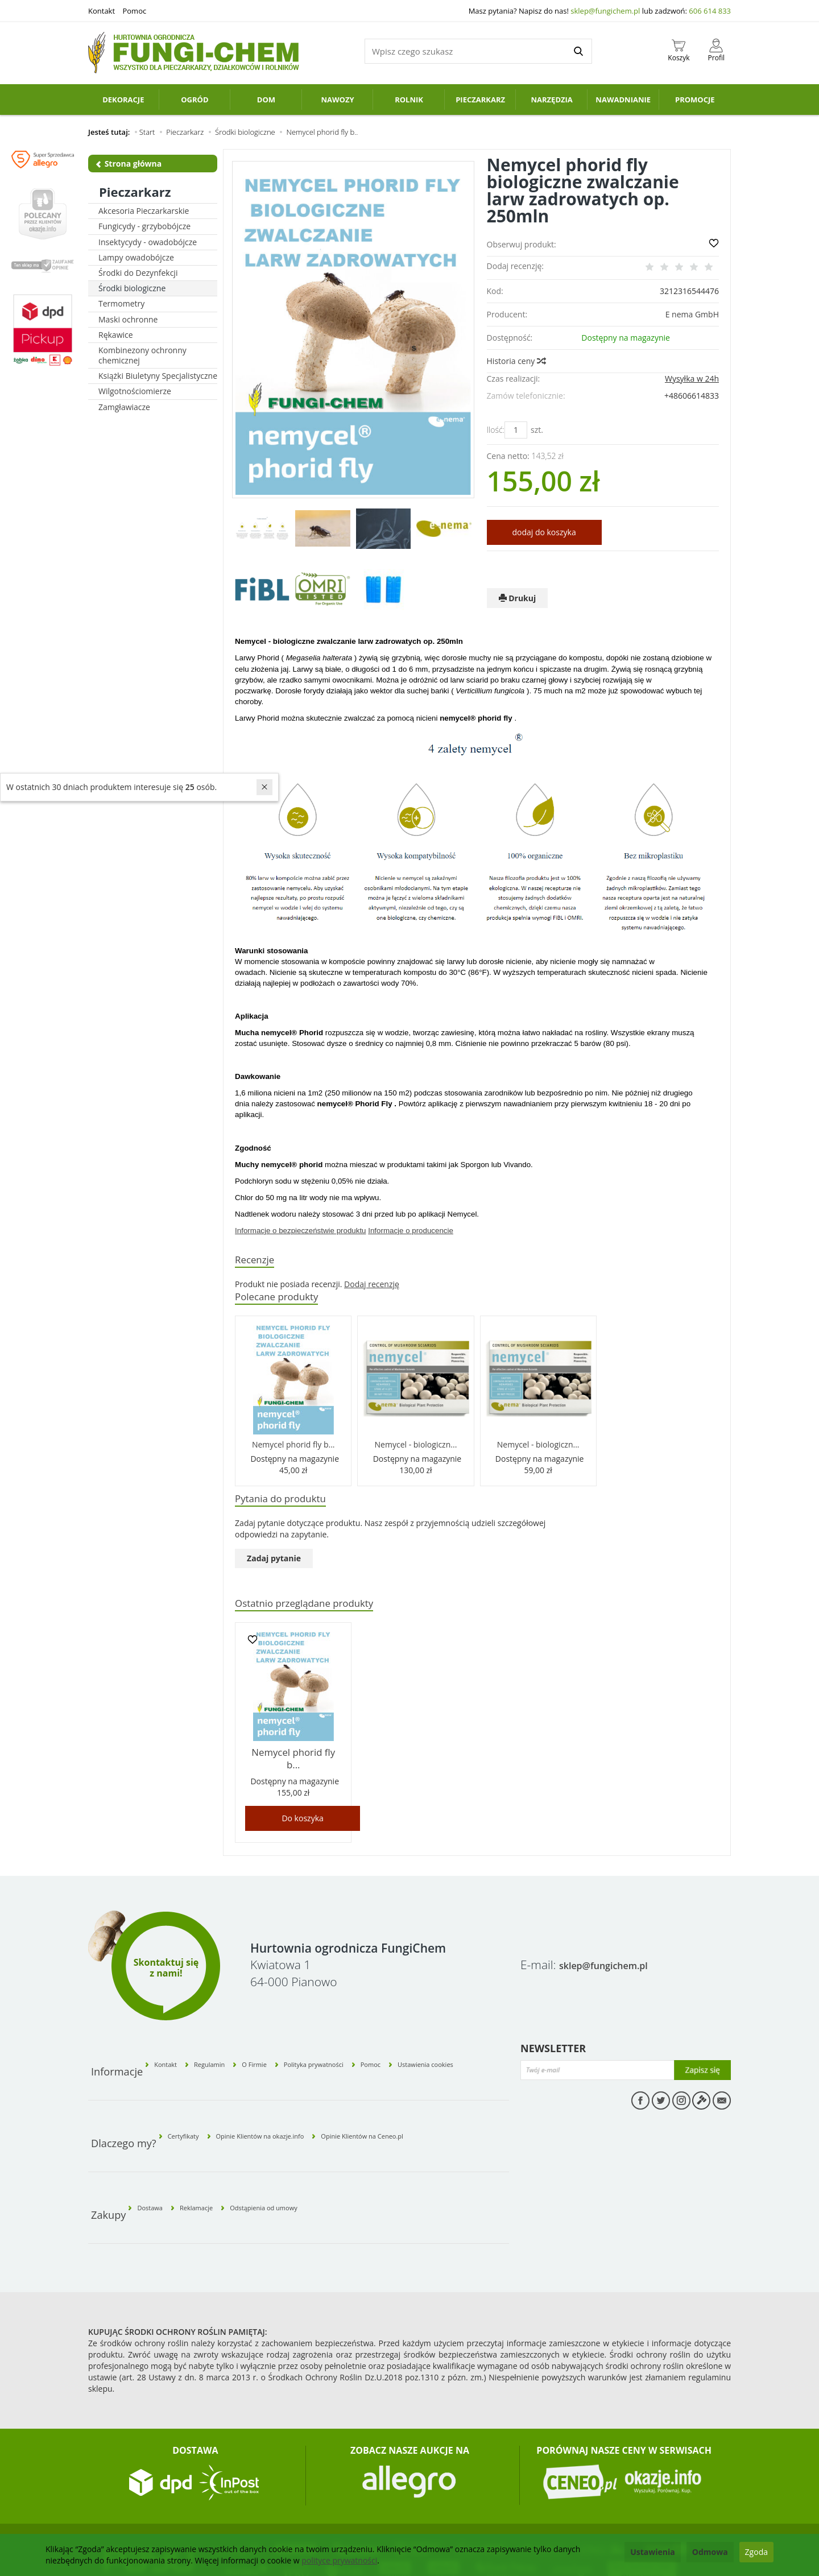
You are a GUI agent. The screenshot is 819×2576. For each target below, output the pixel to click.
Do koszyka (302, 1810)
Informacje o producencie (410, 1230)
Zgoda (756, 2551)
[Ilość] (515, 430)
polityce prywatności (339, 2560)
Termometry (121, 303)
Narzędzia (551, 99)
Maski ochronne (128, 319)
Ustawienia (652, 2551)
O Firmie (291, 2047)
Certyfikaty (193, 2099)
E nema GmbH (692, 314)
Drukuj (517, 598)
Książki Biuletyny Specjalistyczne (157, 375)
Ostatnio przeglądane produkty (315, 1611)
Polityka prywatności (350, 2047)
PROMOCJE (695, 99)
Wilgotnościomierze (134, 391)
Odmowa (710, 2551)
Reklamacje (222, 2151)
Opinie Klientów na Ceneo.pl (429, 2099)
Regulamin (234, 2047)
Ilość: (495, 429)
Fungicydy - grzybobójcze (144, 226)
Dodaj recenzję (371, 1286)
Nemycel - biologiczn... (416, 1448)
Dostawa (159, 2151)
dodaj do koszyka (544, 532)
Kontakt (101, 11)
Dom (266, 99)
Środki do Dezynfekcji (137, 272)
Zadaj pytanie (274, 1565)
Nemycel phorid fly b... (293, 1448)
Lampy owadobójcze (136, 257)
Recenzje (258, 1260)
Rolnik (409, 99)
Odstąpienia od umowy (311, 2151)
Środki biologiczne (132, 288)
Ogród (194, 99)
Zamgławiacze (124, 407)
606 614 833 (710, 11)
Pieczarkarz (480, 99)
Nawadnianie (623, 99)
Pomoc (134, 11)
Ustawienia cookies (473, 2047)
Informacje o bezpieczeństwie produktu (300, 1230)
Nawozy (337, 99)
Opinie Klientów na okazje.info (294, 2099)
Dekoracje (123, 99)
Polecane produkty (283, 1300)
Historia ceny (516, 360)
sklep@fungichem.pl (605, 11)
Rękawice (115, 334)
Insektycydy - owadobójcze (147, 242)
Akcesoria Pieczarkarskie (143, 210)
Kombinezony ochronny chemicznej (142, 355)
